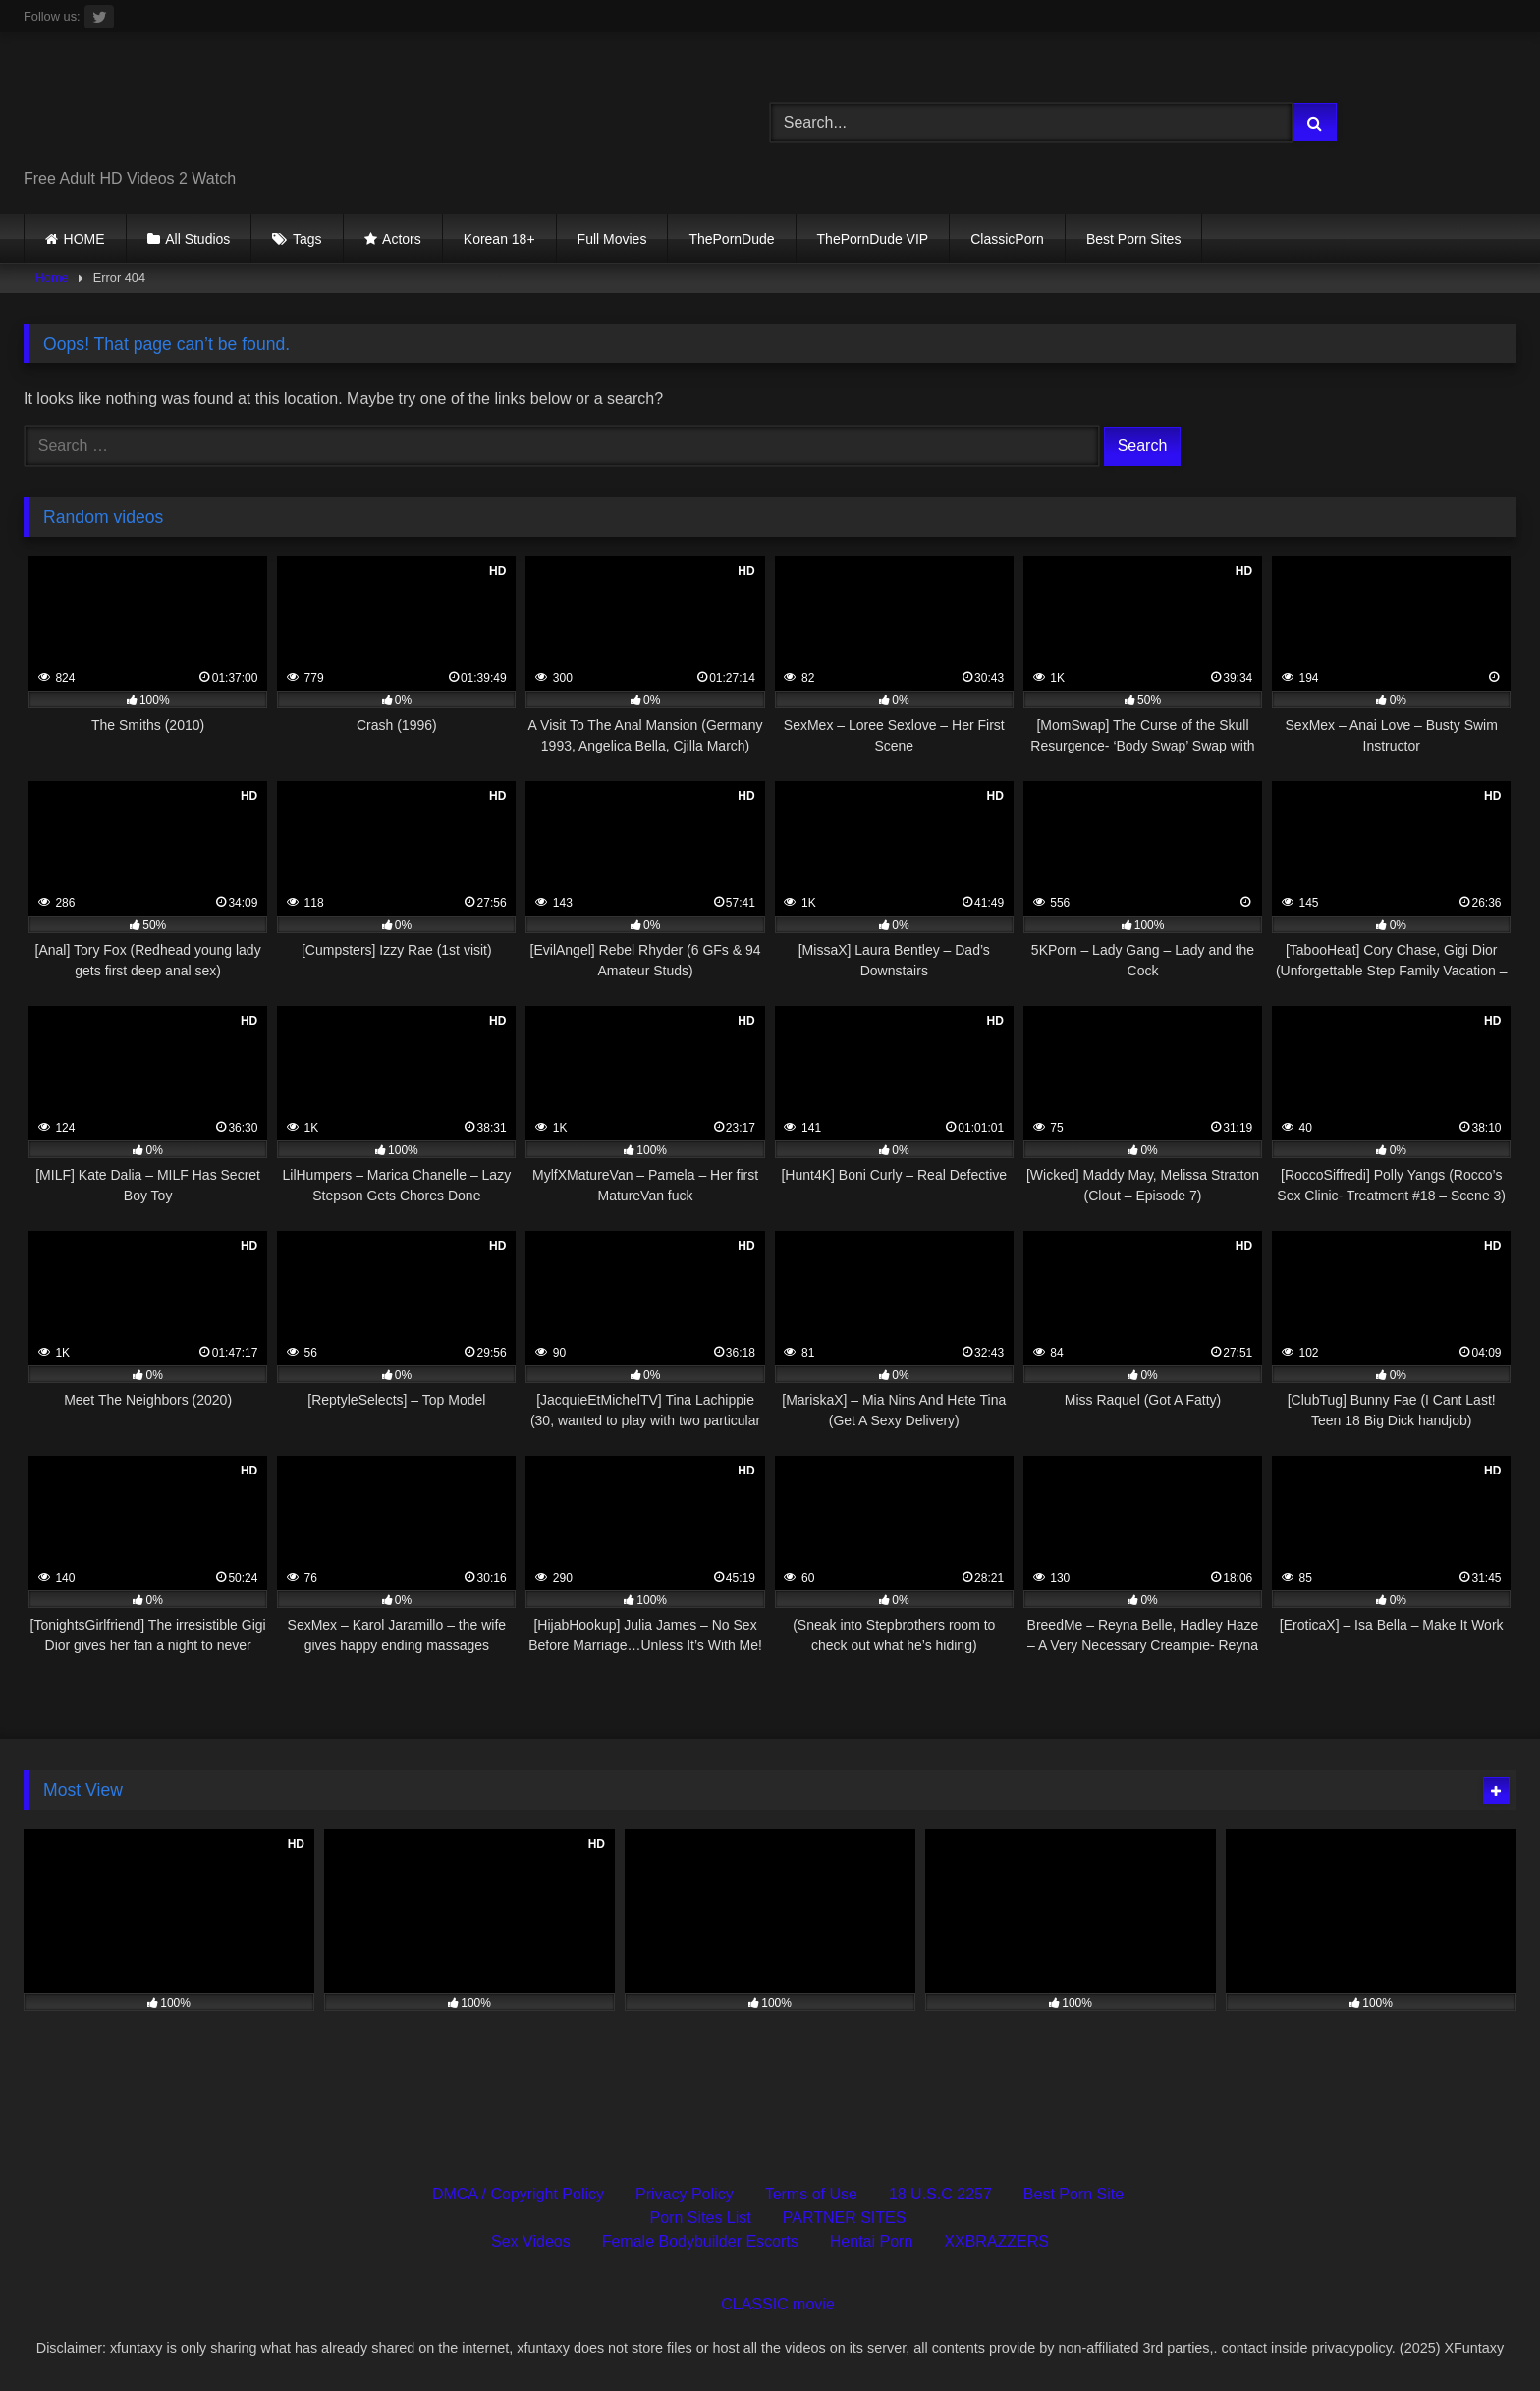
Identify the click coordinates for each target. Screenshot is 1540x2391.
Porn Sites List (700, 2217)
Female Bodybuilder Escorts (700, 2241)
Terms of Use (811, 2194)
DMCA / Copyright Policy (518, 2194)
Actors (401, 239)
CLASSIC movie (778, 2304)
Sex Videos (531, 2241)
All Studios (197, 239)
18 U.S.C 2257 (940, 2194)
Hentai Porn (871, 2241)
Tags (307, 239)
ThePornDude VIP (873, 239)
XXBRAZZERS (996, 2241)
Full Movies (612, 239)
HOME (84, 239)
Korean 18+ (499, 239)
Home (52, 277)
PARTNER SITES (845, 2217)
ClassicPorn (1007, 239)
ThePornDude (731, 239)
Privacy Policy (684, 2194)
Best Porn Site (1073, 2194)
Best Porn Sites (1134, 239)
